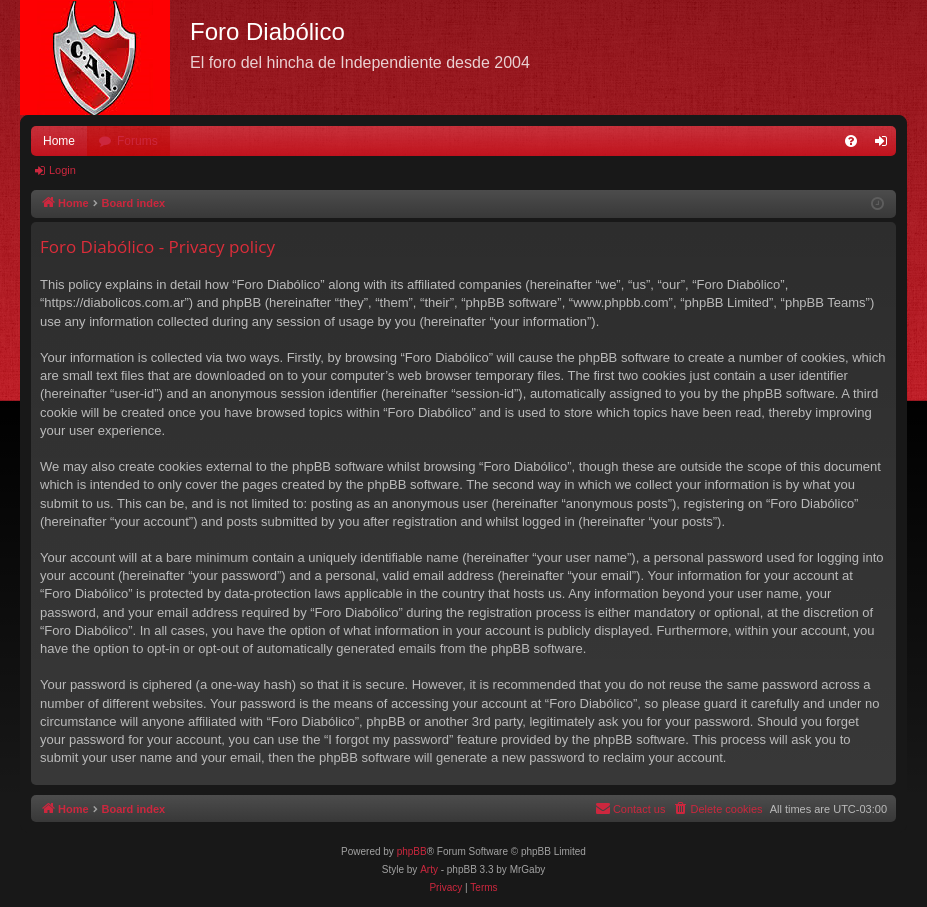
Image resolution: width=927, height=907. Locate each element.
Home (59, 141)
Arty (429, 869)
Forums (137, 141)
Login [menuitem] (885, 145)
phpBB (412, 851)
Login (62, 170)
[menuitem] (851, 141)
